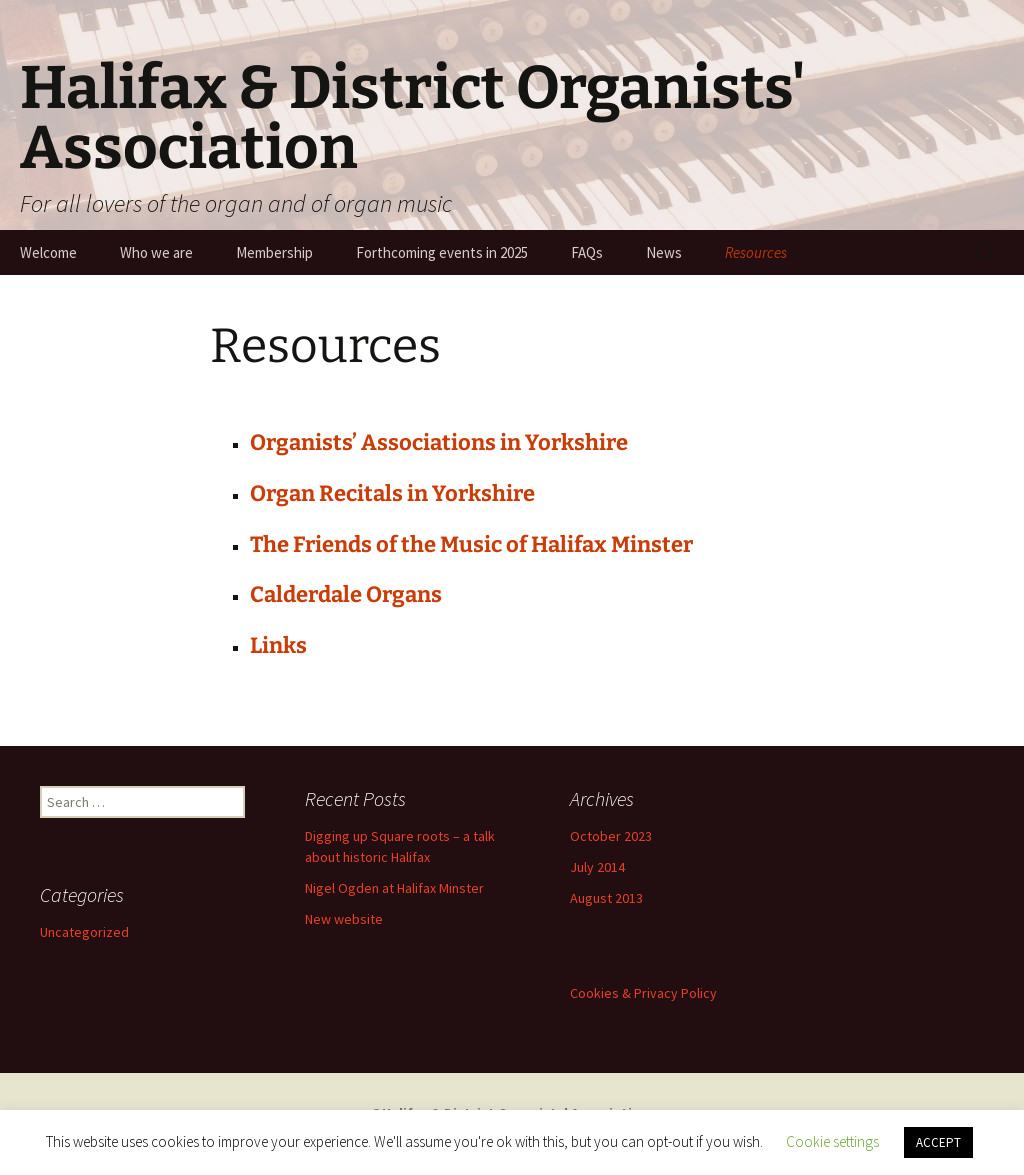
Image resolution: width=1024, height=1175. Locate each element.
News (664, 252)
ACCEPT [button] (938, 1142)
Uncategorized (84, 932)
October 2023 (611, 836)
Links (278, 645)
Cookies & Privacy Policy (643, 993)
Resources (756, 252)
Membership (274, 252)
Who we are (156, 252)
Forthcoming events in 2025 (442, 252)
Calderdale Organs (346, 594)
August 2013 (606, 898)
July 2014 (597, 867)
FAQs (587, 252)
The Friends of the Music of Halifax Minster (471, 544)
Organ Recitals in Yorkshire (392, 493)
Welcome (48, 252)
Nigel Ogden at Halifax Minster (394, 888)
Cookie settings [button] (832, 1141)
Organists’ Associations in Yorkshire (439, 442)
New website (344, 919)
